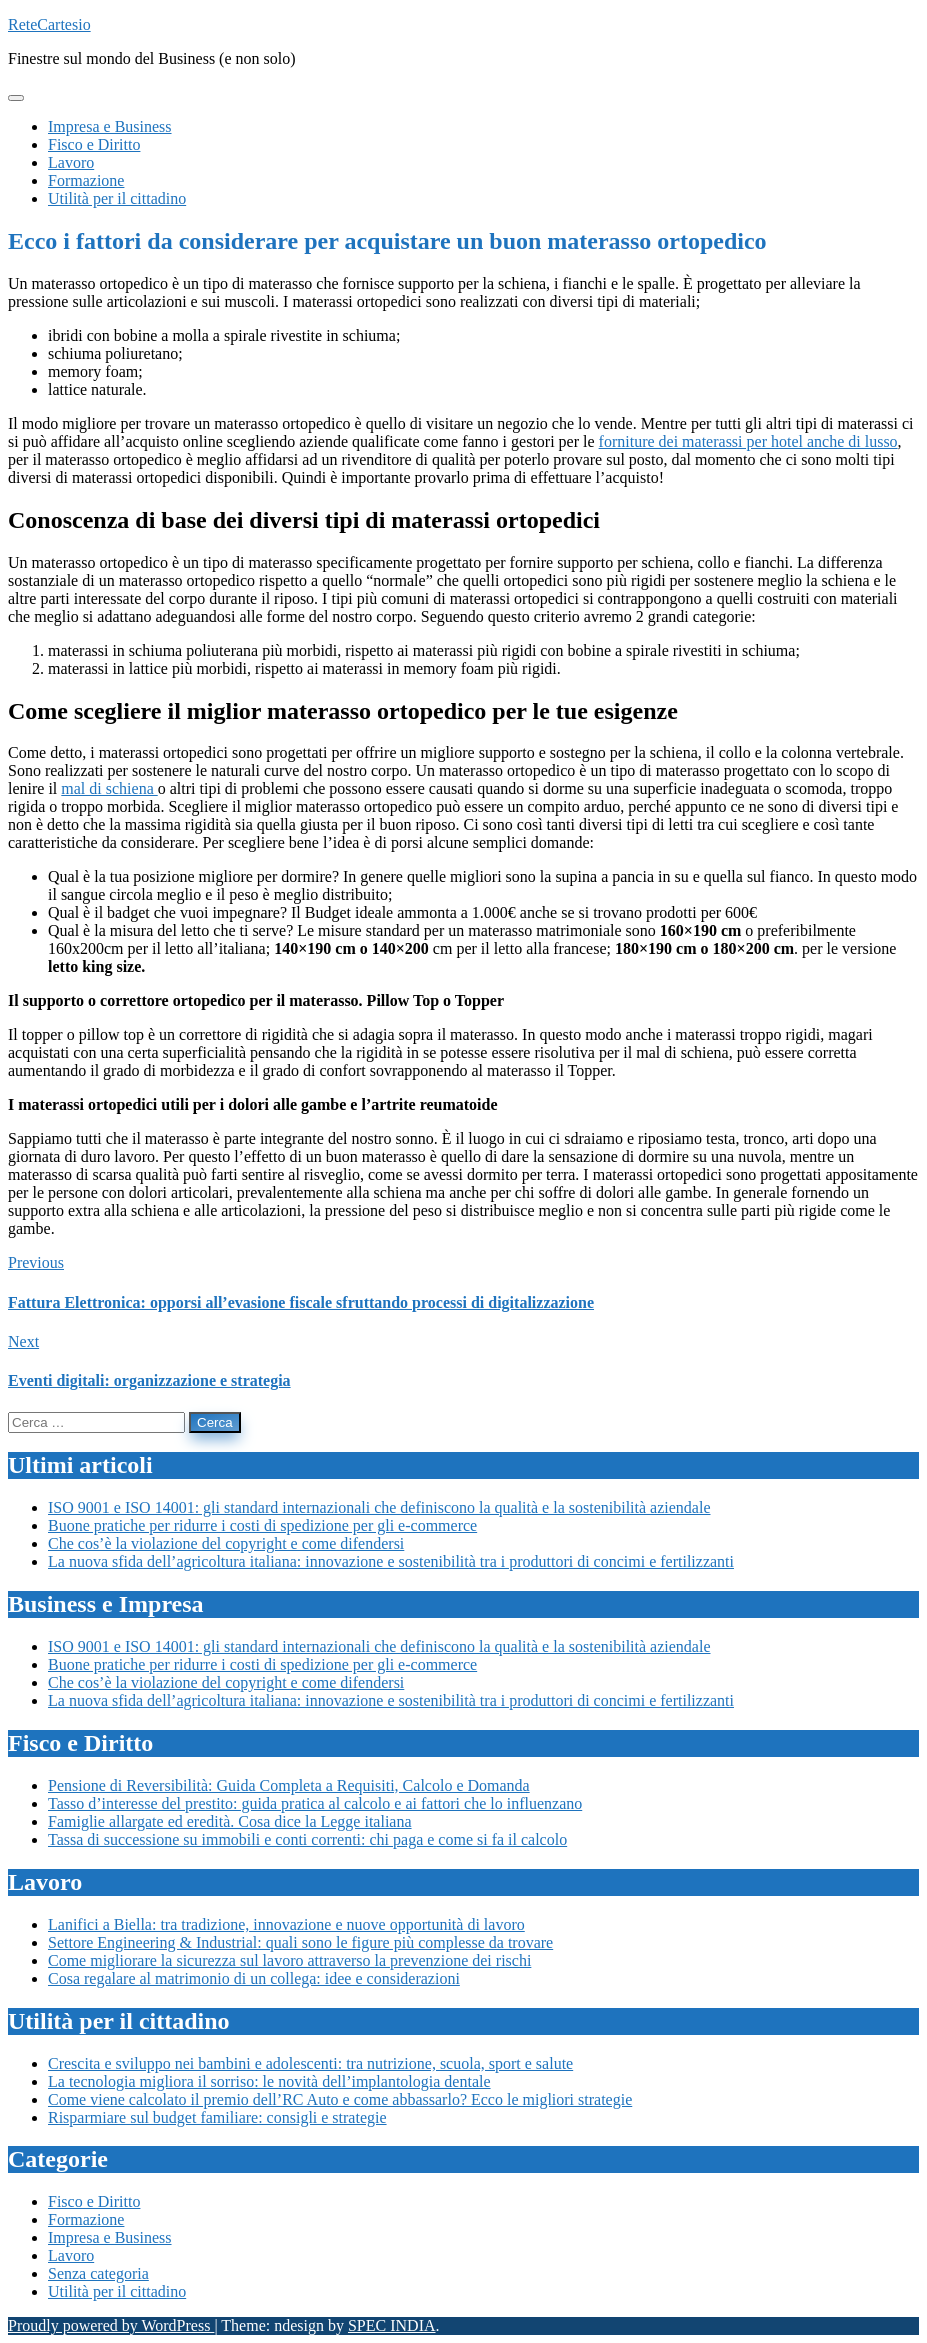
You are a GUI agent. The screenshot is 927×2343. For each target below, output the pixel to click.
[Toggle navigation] (16, 98)
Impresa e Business (110, 2237)
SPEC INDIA (392, 2325)
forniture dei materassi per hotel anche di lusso (748, 441)
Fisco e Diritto (94, 2201)
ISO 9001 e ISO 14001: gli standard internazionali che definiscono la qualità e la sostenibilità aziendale (379, 1507)
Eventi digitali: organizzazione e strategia (149, 1380)
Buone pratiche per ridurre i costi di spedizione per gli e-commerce (262, 1525)
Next (23, 1341)
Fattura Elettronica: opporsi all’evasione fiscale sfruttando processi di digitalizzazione (301, 1302)
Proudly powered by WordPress (111, 2325)
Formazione (86, 2219)
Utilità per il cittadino (117, 2291)
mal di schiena (109, 788)
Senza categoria (98, 2273)
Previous (36, 1262)
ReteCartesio (49, 24)
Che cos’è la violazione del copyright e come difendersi (226, 1543)
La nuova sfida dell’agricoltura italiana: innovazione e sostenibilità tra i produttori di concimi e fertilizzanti (391, 1561)
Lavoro (71, 2255)
